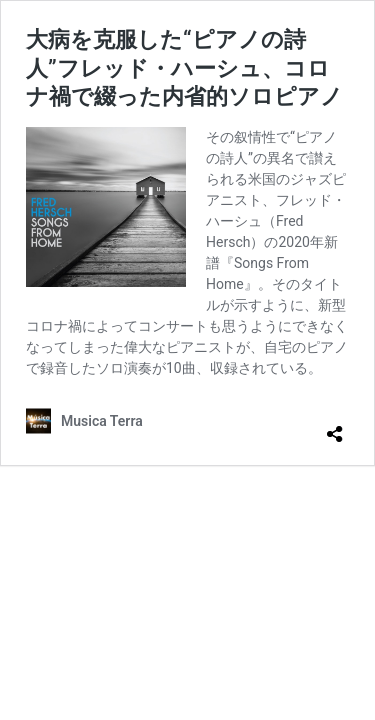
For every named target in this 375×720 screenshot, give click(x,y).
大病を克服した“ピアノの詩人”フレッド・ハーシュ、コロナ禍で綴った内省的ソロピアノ (184, 68)
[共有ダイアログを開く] (335, 426)
